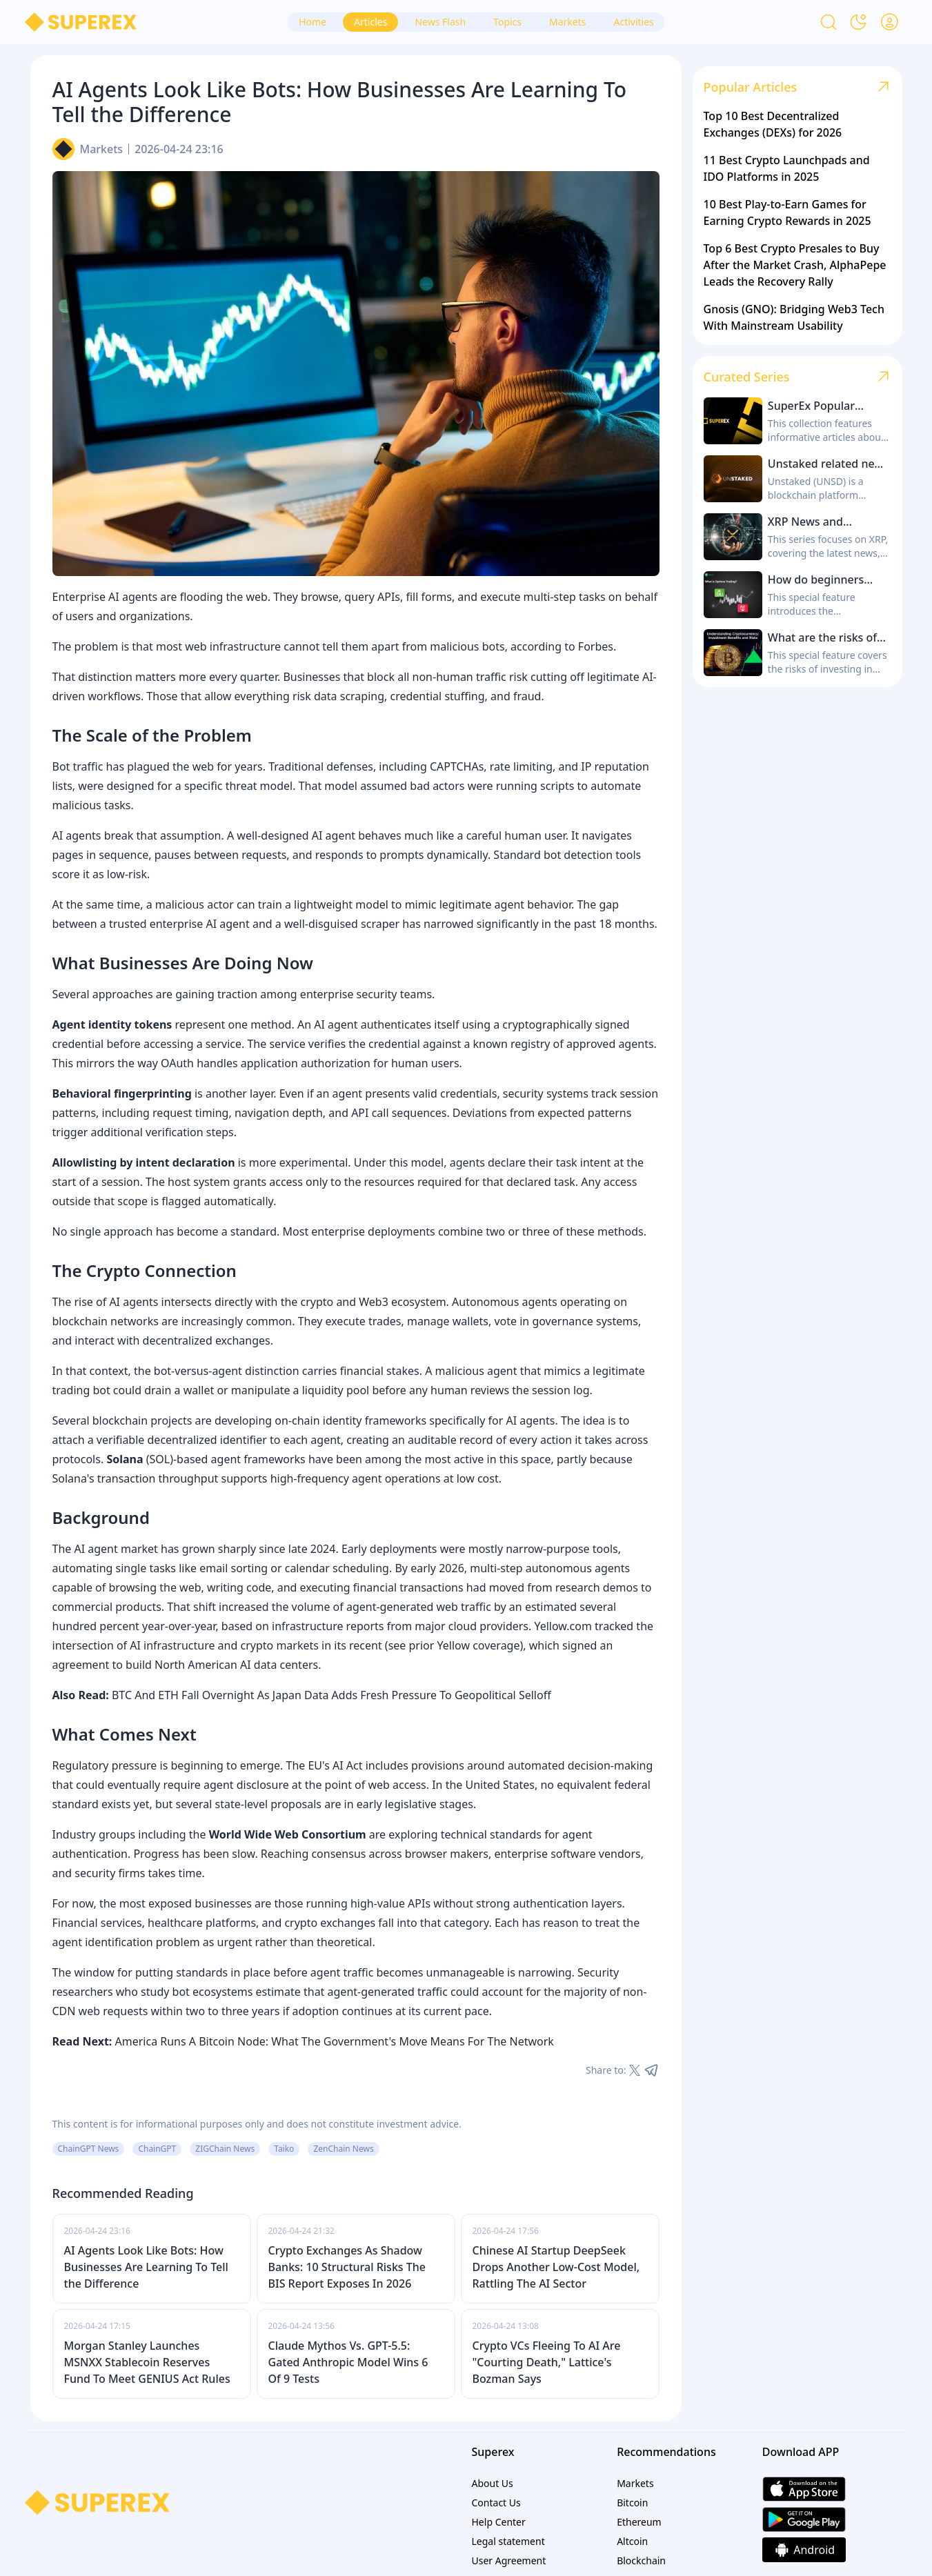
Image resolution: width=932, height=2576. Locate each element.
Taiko (284, 2148)
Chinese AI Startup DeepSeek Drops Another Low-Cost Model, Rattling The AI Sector (556, 2267)
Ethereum (639, 2521)
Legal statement (508, 2541)
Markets (101, 149)
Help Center (499, 2521)
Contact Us (496, 2502)
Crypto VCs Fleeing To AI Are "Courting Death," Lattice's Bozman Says (547, 2362)
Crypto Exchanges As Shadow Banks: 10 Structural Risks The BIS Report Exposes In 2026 (347, 2267)
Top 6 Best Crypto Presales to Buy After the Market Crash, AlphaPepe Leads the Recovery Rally (795, 265)
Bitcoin (632, 2502)
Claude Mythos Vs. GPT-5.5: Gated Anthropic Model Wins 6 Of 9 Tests (348, 2362)
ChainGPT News (88, 2148)
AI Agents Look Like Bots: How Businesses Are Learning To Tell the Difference (146, 2267)
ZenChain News (343, 2148)
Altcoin (632, 2541)
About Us (492, 2483)
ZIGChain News (225, 2148)
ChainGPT (157, 2148)
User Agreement (509, 2560)
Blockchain (641, 2560)
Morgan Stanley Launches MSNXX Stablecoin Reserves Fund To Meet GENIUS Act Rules (147, 2362)
